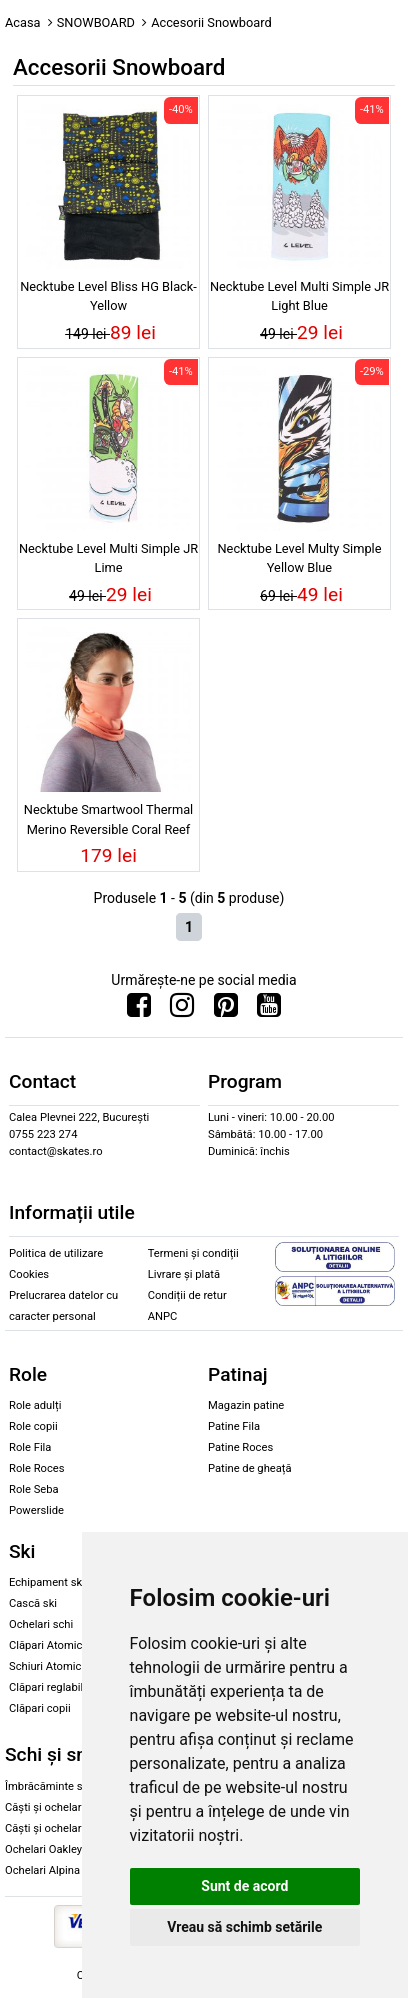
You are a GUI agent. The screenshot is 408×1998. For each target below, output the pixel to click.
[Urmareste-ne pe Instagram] (182, 1010)
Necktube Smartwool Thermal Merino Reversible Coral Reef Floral (108, 822)
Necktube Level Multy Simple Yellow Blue (299, 558)
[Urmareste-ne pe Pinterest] (226, 1010)
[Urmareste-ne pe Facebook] (139, 1010)
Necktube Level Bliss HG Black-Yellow (108, 296)
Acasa (23, 22)
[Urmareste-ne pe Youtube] (269, 1010)
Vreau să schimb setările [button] (244, 1927)
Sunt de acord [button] (244, 1886)
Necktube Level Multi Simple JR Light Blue (299, 296)
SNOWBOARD (96, 22)
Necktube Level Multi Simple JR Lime (108, 558)
